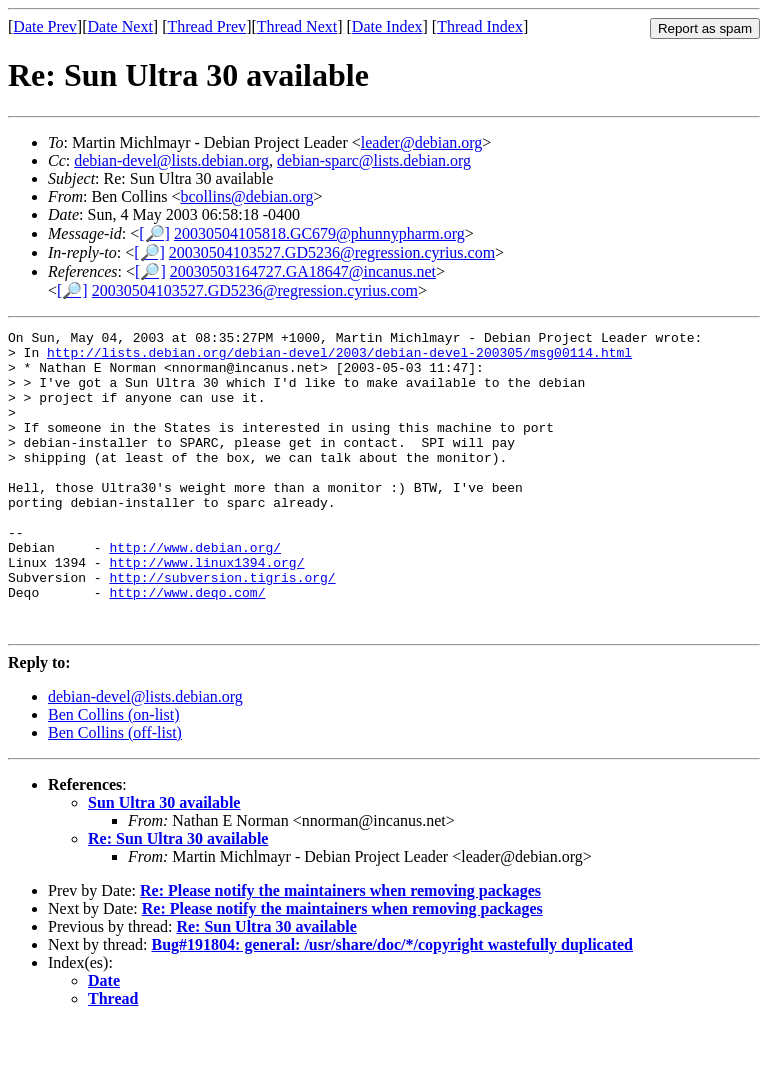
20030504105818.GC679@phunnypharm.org (319, 233)
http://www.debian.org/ (195, 592)
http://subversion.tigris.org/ (222, 628)
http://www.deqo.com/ (187, 646)
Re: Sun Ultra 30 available (178, 898)
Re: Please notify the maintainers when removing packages (340, 950)
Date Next (120, 26)
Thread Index (480, 26)
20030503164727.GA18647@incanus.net (303, 271)
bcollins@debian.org (246, 196)
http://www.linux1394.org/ (206, 610)
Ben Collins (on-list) (114, 774)
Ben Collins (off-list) (115, 792)
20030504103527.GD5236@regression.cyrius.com (332, 252)
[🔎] (154, 233)
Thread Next (297, 26)
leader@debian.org (422, 142)
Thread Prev (206, 26)
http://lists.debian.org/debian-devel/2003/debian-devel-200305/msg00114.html (339, 358)
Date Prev (45, 26)
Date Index (387, 26)
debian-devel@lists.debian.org (171, 160)
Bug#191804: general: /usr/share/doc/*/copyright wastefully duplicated (392, 1004)
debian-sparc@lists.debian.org (374, 160)
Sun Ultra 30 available (164, 862)
